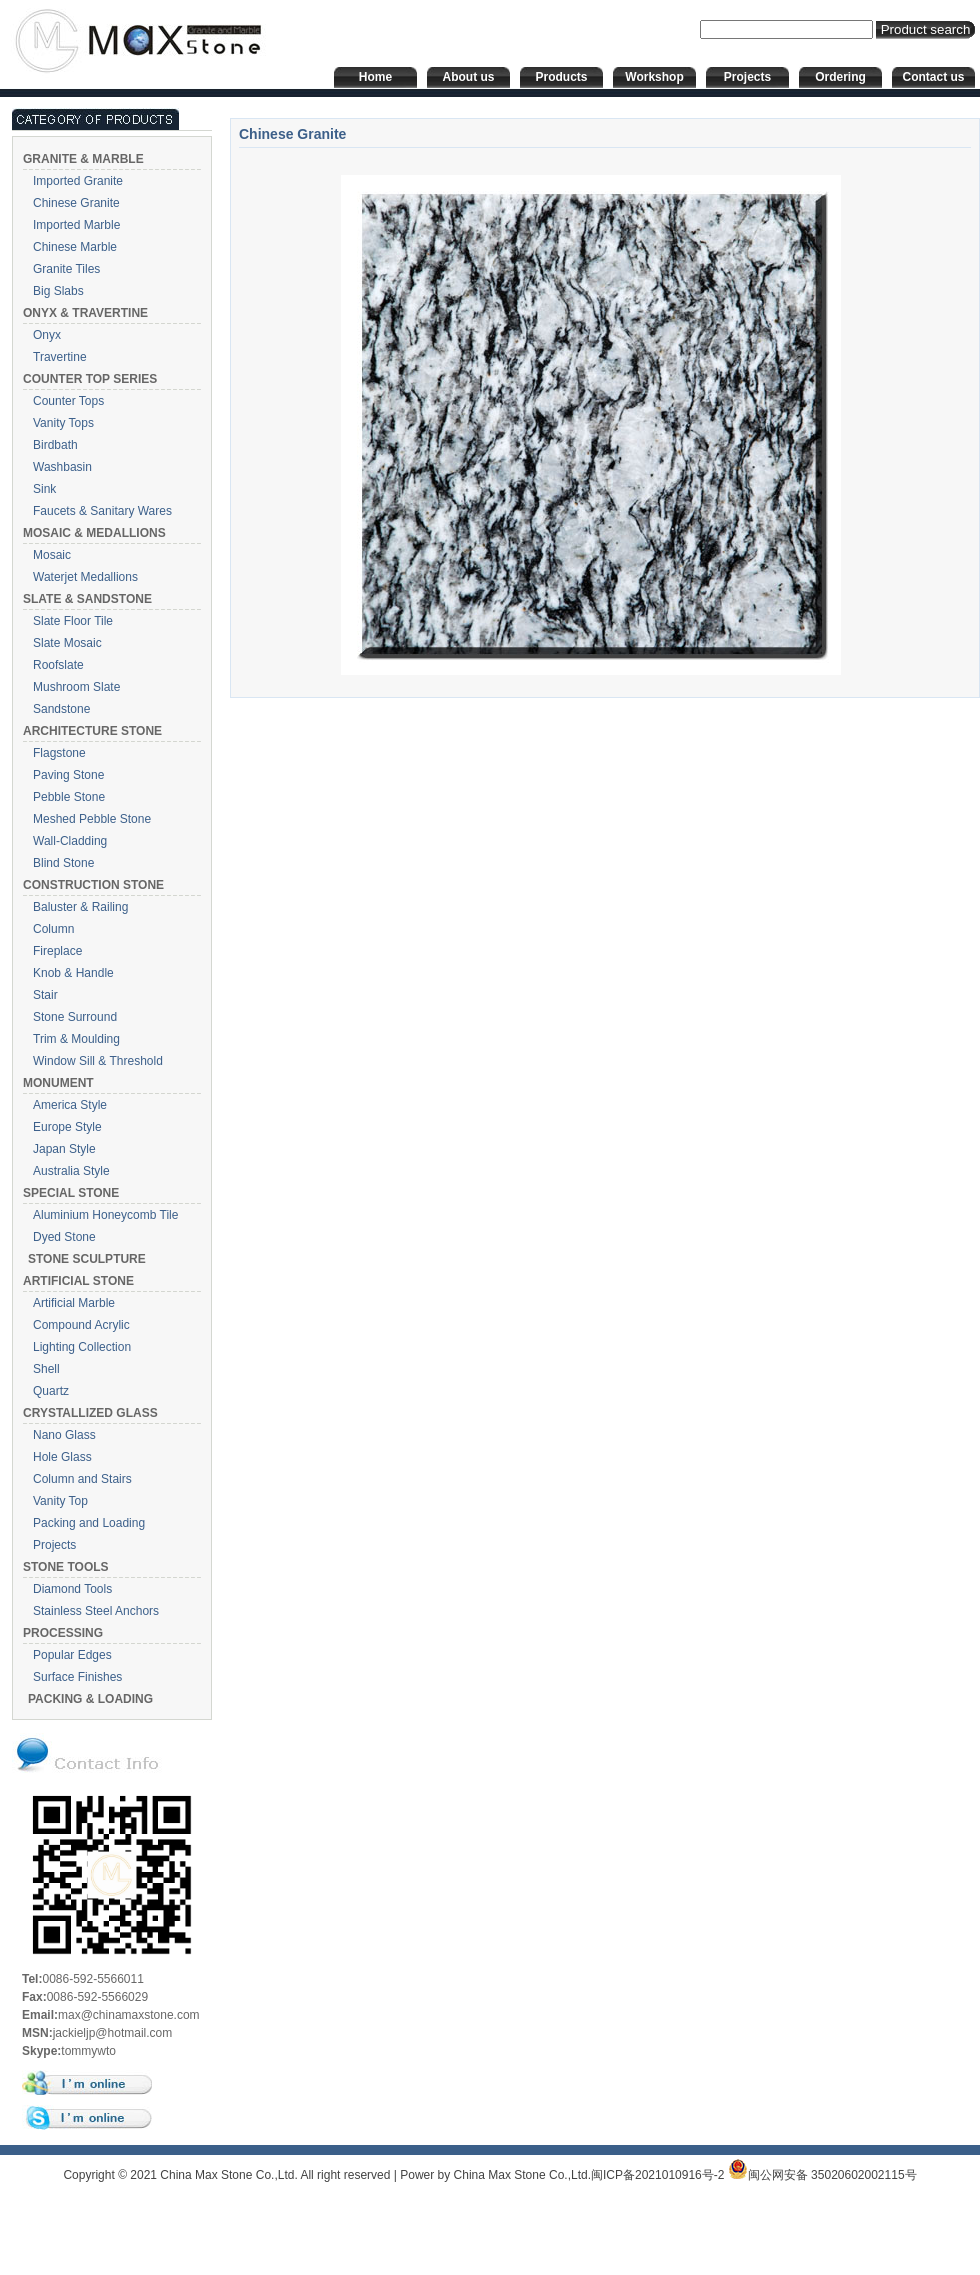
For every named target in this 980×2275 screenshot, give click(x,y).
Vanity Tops (63, 423)
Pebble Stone (69, 797)
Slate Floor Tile (73, 621)
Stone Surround (75, 1017)
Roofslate (58, 665)
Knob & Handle (73, 973)
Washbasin (62, 467)
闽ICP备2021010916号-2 (657, 2175)
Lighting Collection (82, 1347)
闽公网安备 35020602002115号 (822, 2175)
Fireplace (57, 951)
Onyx (47, 335)
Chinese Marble (75, 247)
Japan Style (64, 1149)
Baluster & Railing (80, 907)
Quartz (51, 1391)
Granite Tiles (66, 269)
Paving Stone (68, 775)
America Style (70, 1105)
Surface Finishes (77, 1677)
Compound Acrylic (81, 1325)
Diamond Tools (72, 1589)
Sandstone (61, 709)
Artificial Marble (74, 1303)
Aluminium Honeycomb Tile (105, 1215)
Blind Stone (63, 863)
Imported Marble (76, 225)
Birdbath (55, 445)
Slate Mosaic (67, 643)
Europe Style (67, 1127)
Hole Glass (62, 1457)
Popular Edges (72, 1655)
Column (53, 929)
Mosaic (52, 555)
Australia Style (71, 1171)
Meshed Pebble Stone (92, 819)
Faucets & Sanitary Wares (102, 511)
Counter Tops (68, 401)
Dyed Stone (64, 1237)
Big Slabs (58, 291)
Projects (54, 1545)
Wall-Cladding (70, 841)
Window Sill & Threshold (98, 1061)
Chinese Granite (76, 203)
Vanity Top (60, 1501)
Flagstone (59, 753)
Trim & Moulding (76, 1039)
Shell (46, 1369)
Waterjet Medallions (85, 577)
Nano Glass (64, 1435)
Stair (45, 995)
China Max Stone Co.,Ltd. (522, 2175)
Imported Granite (78, 181)
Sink (44, 489)
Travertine (60, 357)
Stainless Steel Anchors (96, 1611)
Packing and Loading (89, 1523)
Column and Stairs (82, 1479)
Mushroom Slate (76, 687)
